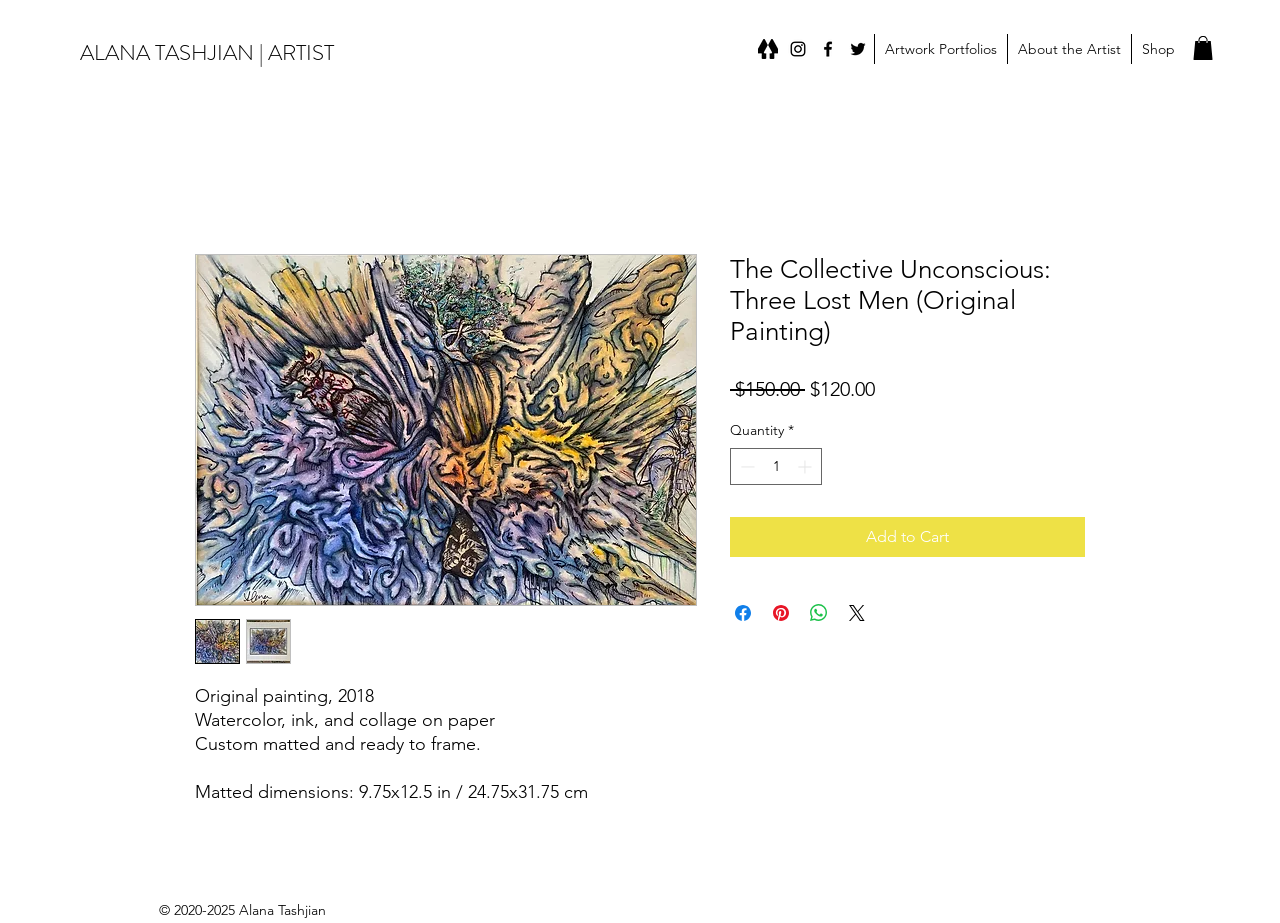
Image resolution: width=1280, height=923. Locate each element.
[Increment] (806, 466)
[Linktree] (768, 49)
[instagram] (798, 49)
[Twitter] (858, 49)
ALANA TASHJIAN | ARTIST (207, 52)
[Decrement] (745, 466)
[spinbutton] (776, 466)
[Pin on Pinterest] (781, 613)
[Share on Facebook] (743, 613)
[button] (940, 49)
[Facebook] (828, 49)
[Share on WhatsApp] (819, 613)
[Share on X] (857, 613)
